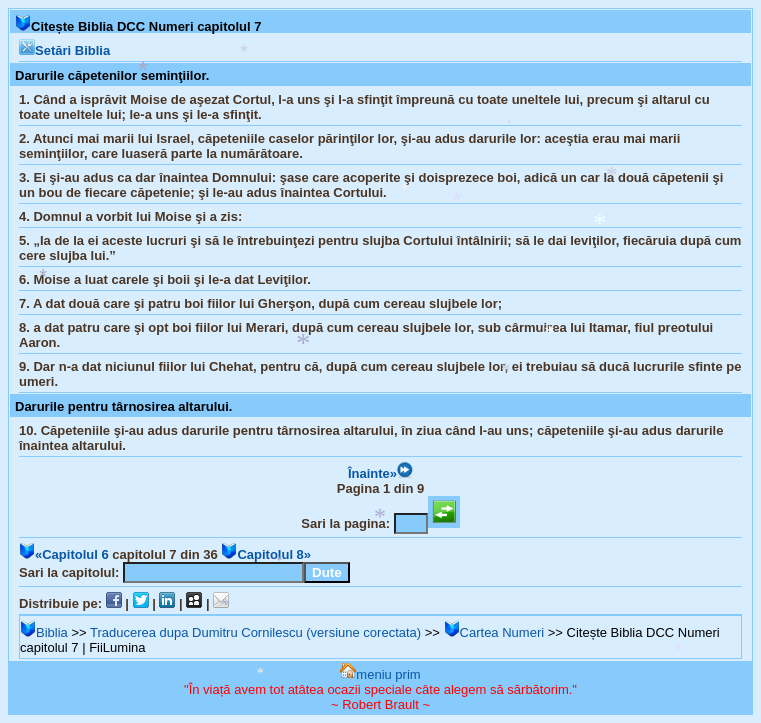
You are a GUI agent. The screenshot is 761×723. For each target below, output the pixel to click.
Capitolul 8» (266, 554)
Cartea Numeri (494, 632)
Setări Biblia (64, 50)
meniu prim (380, 674)
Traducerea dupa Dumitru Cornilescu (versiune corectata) (255, 632)
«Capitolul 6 (64, 554)
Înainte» (380, 473)
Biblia (44, 632)
